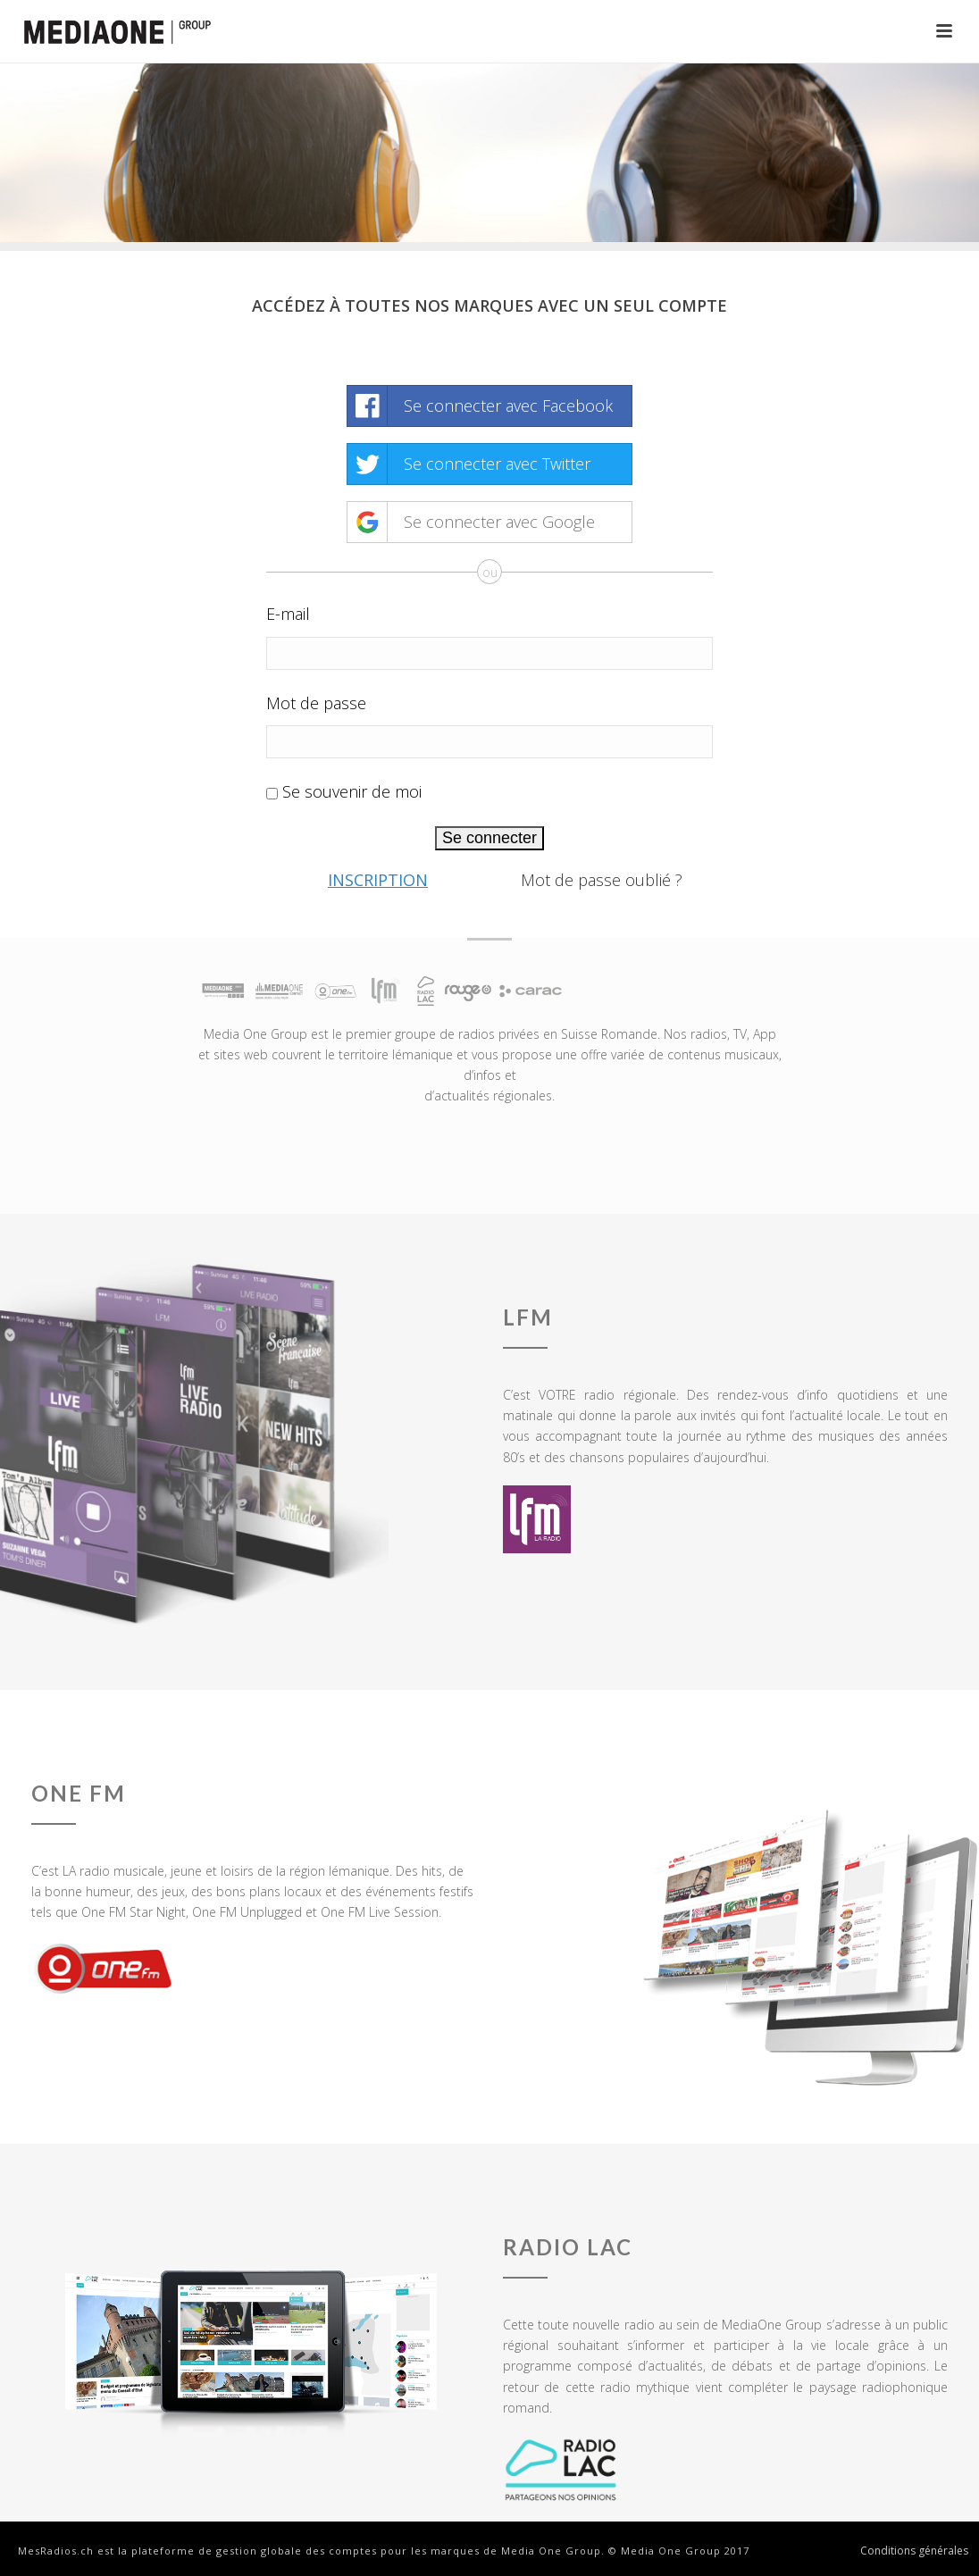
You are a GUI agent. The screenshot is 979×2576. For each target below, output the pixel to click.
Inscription (378, 880)
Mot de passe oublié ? (601, 880)
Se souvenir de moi (352, 791)
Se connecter (489, 838)
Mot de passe (316, 703)
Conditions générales (914, 2551)
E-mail (288, 613)
